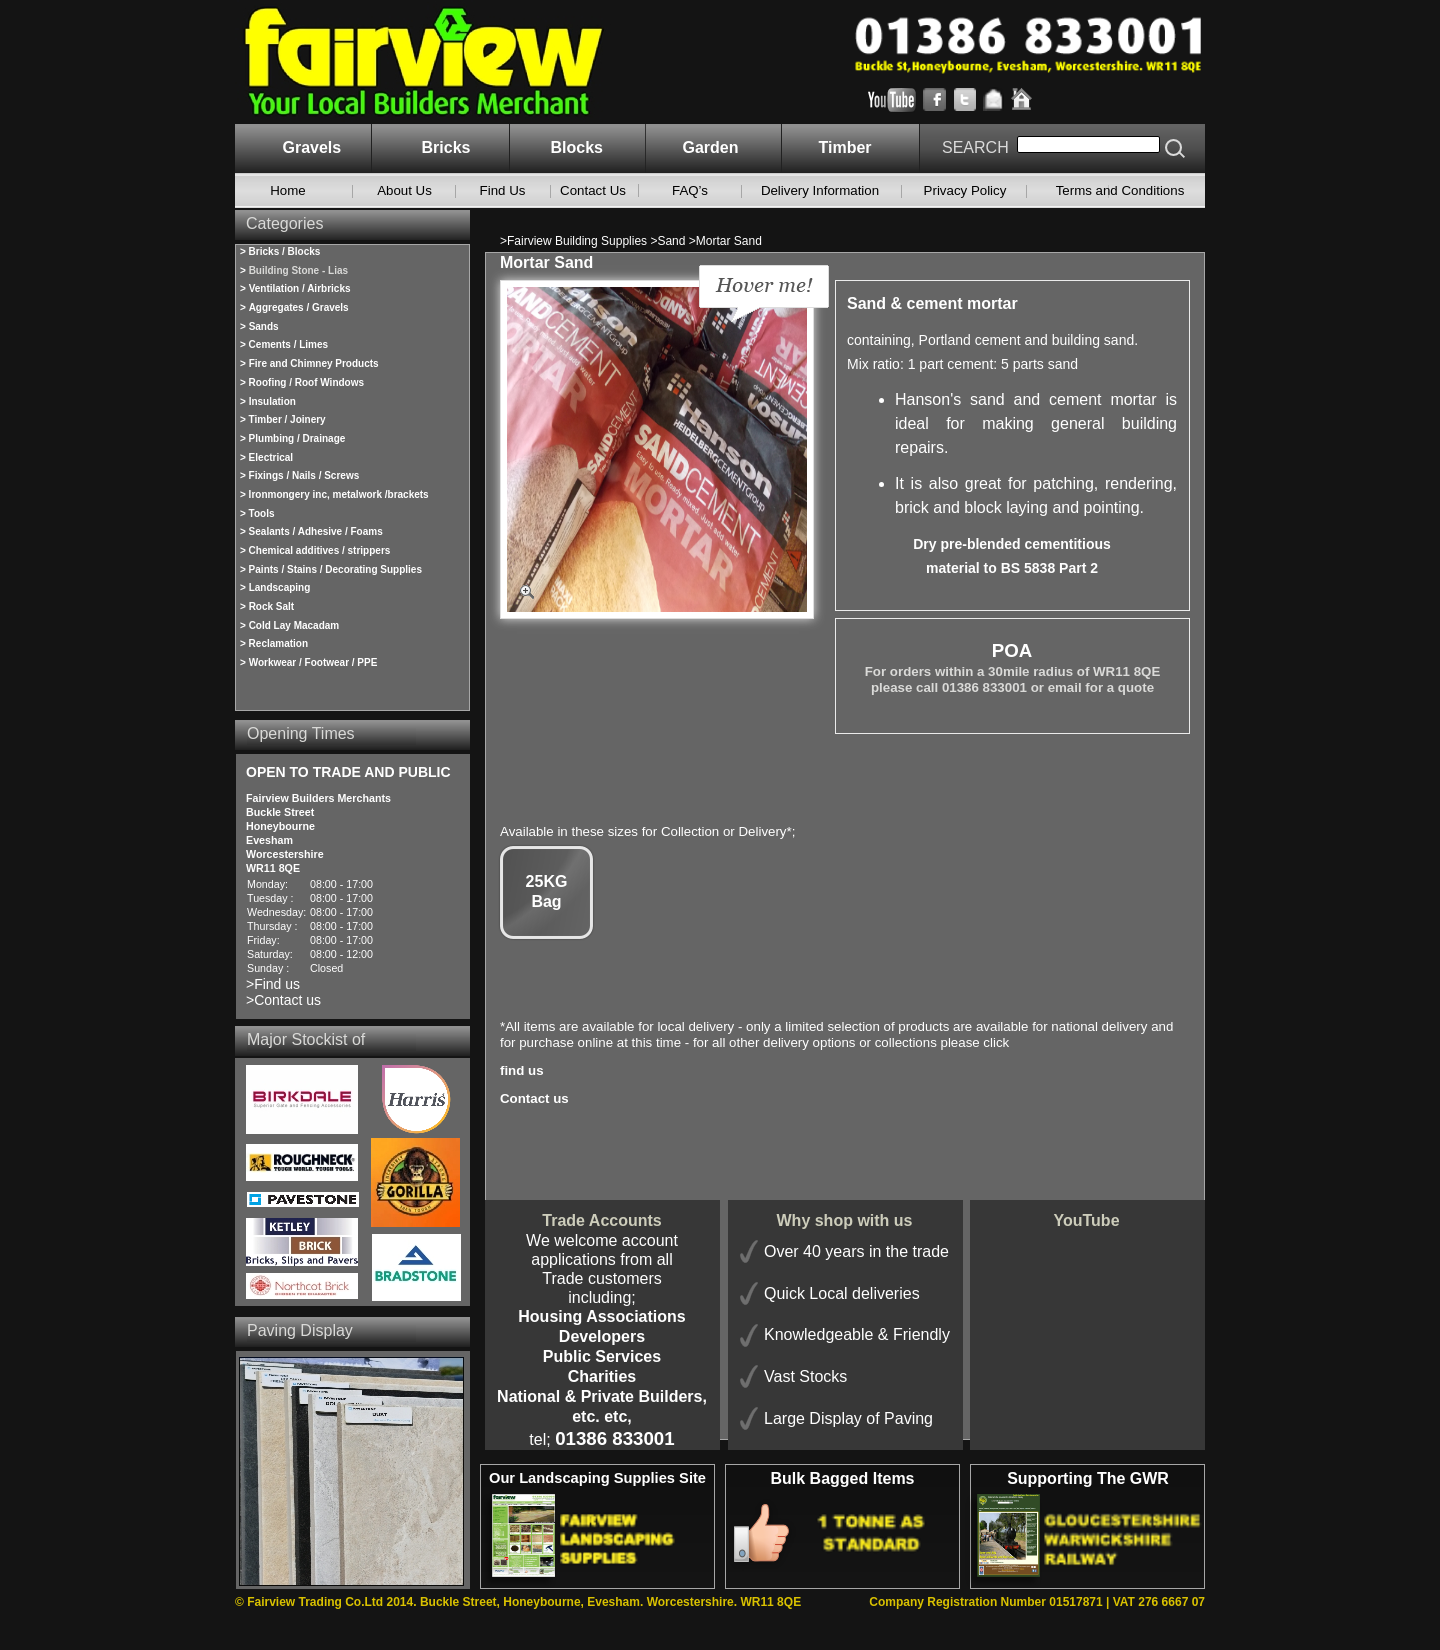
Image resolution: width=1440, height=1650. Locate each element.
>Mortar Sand (725, 241)
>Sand (669, 241)
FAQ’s (690, 190)
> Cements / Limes (284, 344)
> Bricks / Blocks (280, 251)
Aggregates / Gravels (299, 307)
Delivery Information (820, 190)
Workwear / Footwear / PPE (313, 662)
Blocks (577, 147)
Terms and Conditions (1120, 190)
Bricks (446, 147)
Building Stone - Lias (298, 270)
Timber (845, 147)
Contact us (534, 1098)
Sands (264, 326)
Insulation (272, 401)
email (1065, 687)
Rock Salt (272, 606)
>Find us (273, 984)
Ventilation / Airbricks (300, 288)
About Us (404, 190)
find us (522, 1070)
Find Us (503, 190)
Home (287, 190)
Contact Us (593, 190)
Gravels (312, 147)
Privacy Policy (965, 190)
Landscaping (280, 587)
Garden (711, 147)
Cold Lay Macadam (294, 625)
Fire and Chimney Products (314, 363)
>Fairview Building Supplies (575, 241)
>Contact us (283, 1000)
